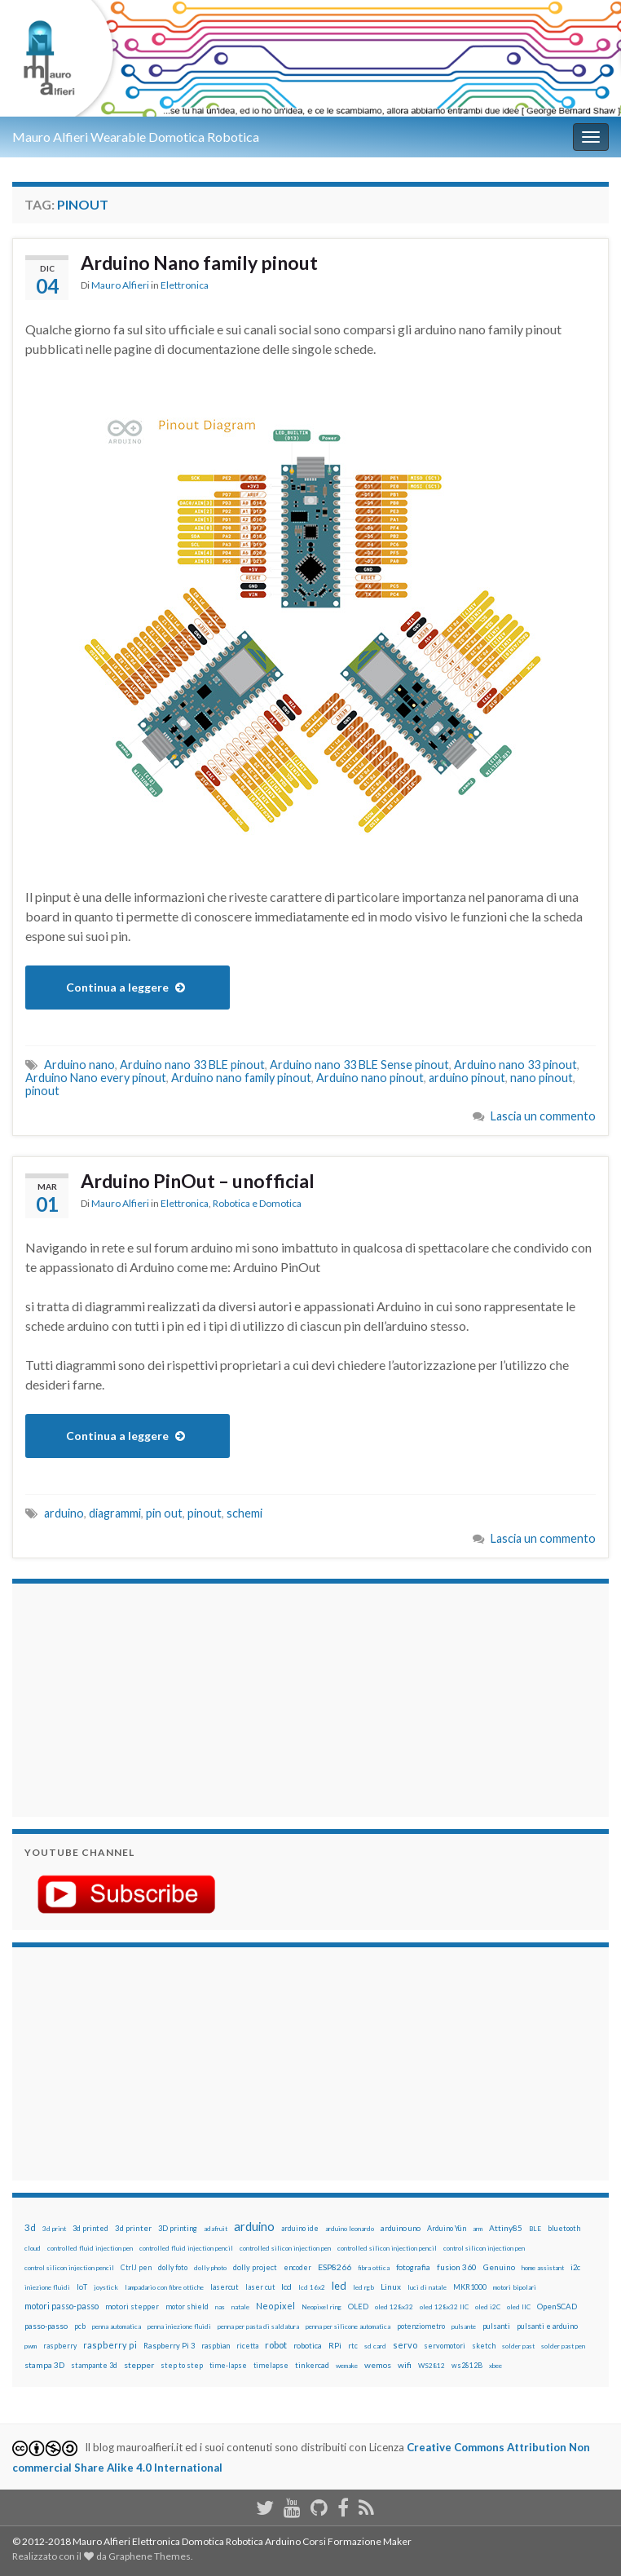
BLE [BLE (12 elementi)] (535, 2229)
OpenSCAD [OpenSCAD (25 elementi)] (557, 2306)
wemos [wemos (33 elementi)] (377, 2365)
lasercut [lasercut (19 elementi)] (224, 2286)
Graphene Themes (149, 2556)
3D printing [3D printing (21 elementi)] (177, 2228)
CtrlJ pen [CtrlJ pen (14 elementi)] (136, 2268)
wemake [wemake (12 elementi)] (347, 2366)
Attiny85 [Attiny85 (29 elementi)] (505, 2228)
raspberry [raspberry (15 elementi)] (60, 2345)
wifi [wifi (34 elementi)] (405, 2365)
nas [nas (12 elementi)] (220, 2307)
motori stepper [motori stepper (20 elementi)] (132, 2306)
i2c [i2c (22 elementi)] (575, 2267)
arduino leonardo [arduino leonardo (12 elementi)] (349, 2229)
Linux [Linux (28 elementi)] (391, 2286)
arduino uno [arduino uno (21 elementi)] (401, 2228)
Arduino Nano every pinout (95, 1078)
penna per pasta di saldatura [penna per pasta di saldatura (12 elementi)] (258, 2326)
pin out (164, 1513)
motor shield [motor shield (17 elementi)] (187, 2306)
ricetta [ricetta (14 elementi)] (247, 2346)
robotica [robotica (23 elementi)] (307, 2345)
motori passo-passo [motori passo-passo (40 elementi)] (61, 2305)
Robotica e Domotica (257, 1203)
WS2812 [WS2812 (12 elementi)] (431, 2366)
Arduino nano (79, 1064)
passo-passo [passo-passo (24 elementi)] (46, 2326)
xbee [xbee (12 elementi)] (495, 2366)
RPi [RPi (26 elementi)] (334, 2345)
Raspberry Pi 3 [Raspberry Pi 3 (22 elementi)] (169, 2345)
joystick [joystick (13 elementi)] (106, 2287)
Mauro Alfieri (120, 285)
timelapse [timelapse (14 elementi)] (270, 2366)
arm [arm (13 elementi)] (477, 2229)
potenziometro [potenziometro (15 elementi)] (421, 2326)
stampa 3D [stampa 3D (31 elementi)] (44, 2365)
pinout (42, 1091)
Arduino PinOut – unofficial (198, 1180)
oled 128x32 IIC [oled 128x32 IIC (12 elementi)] (444, 2307)
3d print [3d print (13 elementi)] (54, 2229)
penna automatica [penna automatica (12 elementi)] (116, 2326)
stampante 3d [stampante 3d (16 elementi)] (94, 2365)
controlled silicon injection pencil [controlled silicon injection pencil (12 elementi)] (387, 2248)
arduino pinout (467, 1078)
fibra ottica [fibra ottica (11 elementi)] (374, 2268)
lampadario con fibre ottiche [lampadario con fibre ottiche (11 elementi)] (164, 2287)
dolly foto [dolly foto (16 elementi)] (172, 2267)
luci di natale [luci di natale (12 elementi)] (427, 2287)
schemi (244, 1513)
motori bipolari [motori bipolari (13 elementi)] (514, 2287)
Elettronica (185, 285)
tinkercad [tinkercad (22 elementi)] (312, 2365)
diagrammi (115, 1513)
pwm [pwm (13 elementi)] (30, 2346)
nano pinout (541, 1078)
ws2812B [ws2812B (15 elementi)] (466, 2365)
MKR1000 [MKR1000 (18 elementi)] (470, 2286)
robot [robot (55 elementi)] (276, 2345)
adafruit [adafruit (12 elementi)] (215, 2229)
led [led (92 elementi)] (339, 2286)
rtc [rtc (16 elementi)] (353, 2345)
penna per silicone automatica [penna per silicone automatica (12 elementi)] (348, 2326)
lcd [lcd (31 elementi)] (286, 2286)
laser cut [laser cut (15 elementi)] (260, 2286)
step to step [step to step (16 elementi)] (182, 2365)
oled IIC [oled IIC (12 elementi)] (519, 2307)
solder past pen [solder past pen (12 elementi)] (563, 2346)
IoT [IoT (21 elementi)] (82, 2286)
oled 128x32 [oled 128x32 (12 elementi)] (394, 2307)
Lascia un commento (543, 1116)
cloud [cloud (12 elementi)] (32, 2248)
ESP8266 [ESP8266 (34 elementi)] (334, 2267)
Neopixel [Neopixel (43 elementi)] (275, 2305)
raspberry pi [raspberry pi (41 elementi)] (110, 2345)
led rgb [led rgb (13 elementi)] (363, 2287)
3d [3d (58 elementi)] (30, 2227)
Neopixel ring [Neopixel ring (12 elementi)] (321, 2307)
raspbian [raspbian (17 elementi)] (215, 2345)
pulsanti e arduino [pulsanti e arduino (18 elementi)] (547, 2326)
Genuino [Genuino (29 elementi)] (499, 2267)
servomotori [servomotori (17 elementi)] (444, 2345)
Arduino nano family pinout (241, 1078)
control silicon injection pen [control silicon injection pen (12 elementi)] (484, 2248)
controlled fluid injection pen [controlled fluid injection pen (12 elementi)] (90, 2248)
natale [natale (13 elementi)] (240, 2307)
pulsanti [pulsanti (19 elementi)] (496, 2326)
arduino (64, 1513)
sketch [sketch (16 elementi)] (483, 2345)
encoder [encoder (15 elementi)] (297, 2267)
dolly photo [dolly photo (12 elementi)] (210, 2268)
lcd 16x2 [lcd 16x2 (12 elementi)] (311, 2287)
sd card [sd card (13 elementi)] (375, 2346)
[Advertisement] (126, 1698)
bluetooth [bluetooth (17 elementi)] (564, 2228)
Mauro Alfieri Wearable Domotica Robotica (135, 136)
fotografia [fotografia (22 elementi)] (413, 2267)
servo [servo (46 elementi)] (405, 2345)
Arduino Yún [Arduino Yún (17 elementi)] (446, 2228)
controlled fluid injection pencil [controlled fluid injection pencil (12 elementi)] (186, 2248)
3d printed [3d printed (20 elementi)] (90, 2228)
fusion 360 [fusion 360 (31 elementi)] (457, 2267)
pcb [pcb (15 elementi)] (80, 2326)
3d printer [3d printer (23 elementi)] (133, 2228)
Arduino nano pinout (370, 1078)
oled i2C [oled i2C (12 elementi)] (487, 2307)
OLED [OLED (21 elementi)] (358, 2306)
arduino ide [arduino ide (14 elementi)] (300, 2229)
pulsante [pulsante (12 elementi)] (463, 2326)
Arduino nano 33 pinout (515, 1064)
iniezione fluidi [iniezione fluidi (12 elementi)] (47, 2287)
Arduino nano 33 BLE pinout (192, 1064)
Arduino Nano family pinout (199, 262)
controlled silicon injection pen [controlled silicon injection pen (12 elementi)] (285, 2248)
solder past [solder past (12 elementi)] (518, 2346)
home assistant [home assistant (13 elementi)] (543, 2268)
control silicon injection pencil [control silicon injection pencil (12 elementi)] (69, 2268)
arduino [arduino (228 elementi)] (254, 2227)
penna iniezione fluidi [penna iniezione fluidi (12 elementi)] (179, 2326)
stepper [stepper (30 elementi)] (139, 2365)
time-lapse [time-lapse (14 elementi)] (228, 2366)
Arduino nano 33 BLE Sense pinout (359, 1064)
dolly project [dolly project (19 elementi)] (255, 2267)
